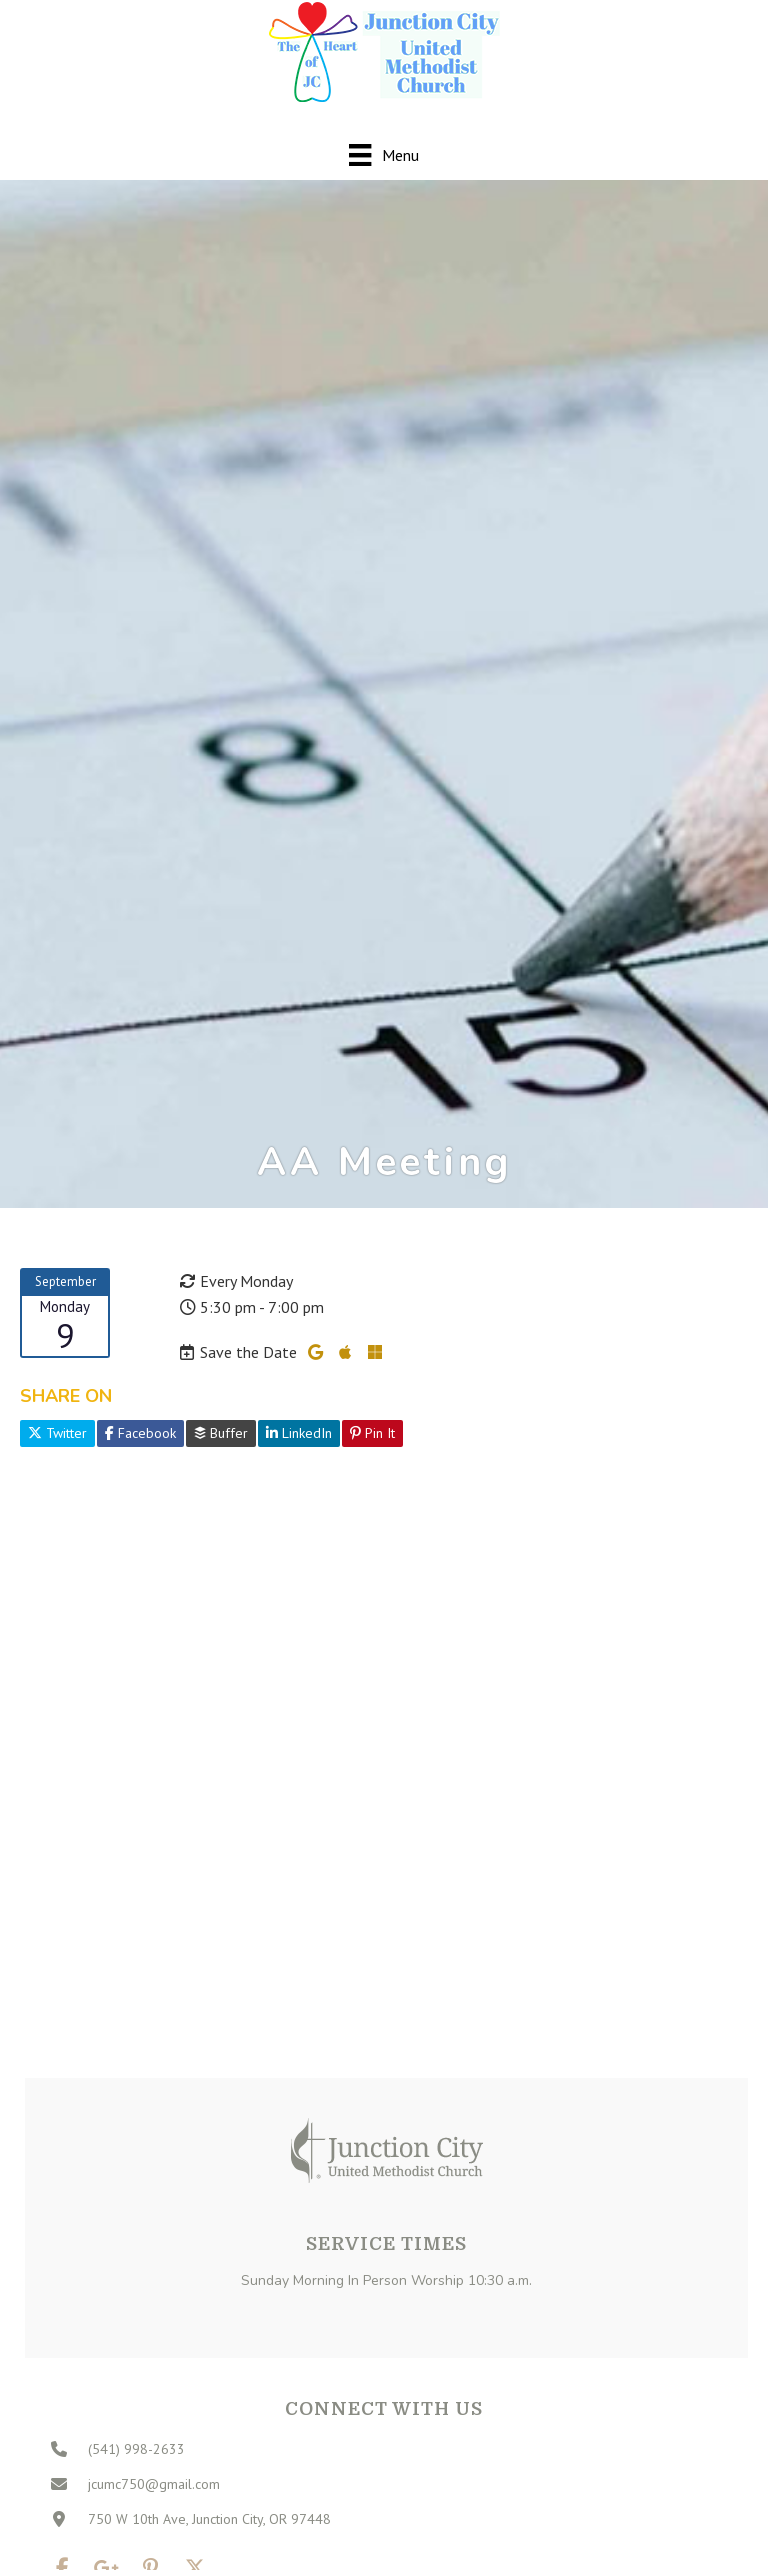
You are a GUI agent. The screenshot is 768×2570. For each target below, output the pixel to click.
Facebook (140, 1433)
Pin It (372, 1433)
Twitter (57, 1433)
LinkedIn (299, 1433)
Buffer (221, 1433)
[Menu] (383, 154)
